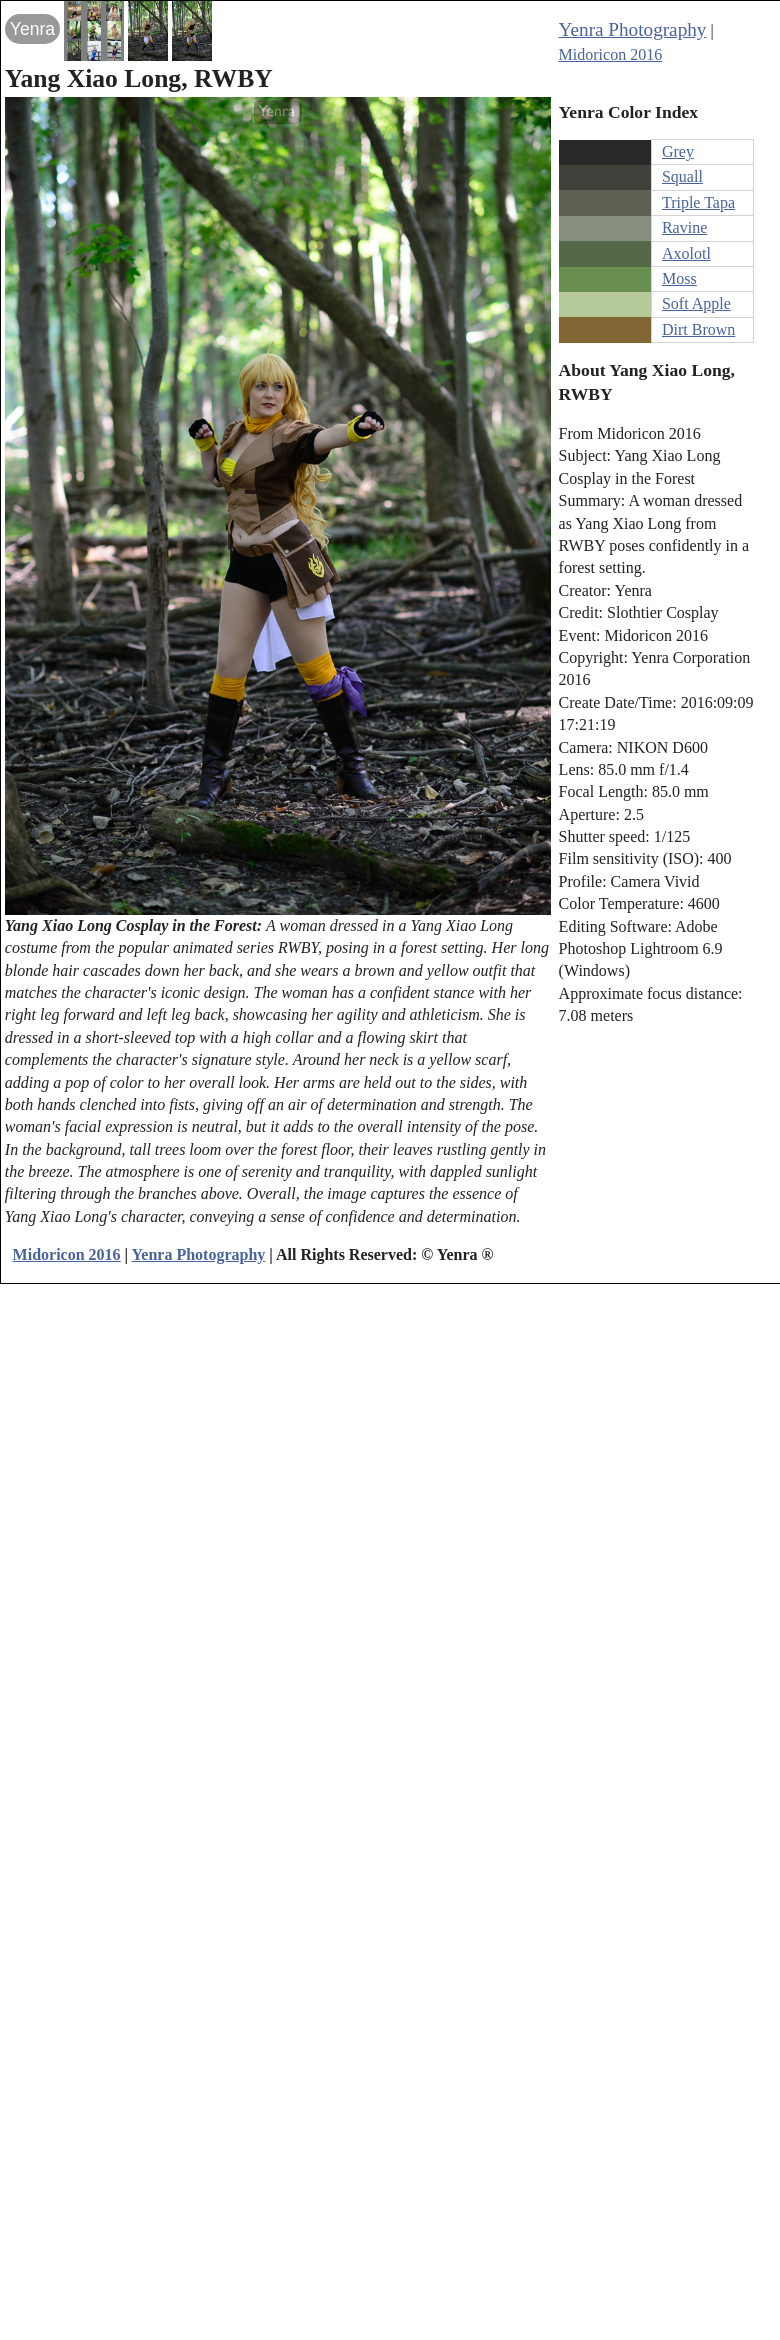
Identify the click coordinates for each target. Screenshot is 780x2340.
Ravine (684, 227)
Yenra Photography (633, 29)
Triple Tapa (698, 202)
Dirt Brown (698, 329)
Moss (679, 278)
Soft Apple (696, 303)
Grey (678, 151)
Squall (682, 176)
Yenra (32, 29)
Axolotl (686, 253)
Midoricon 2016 (611, 54)
